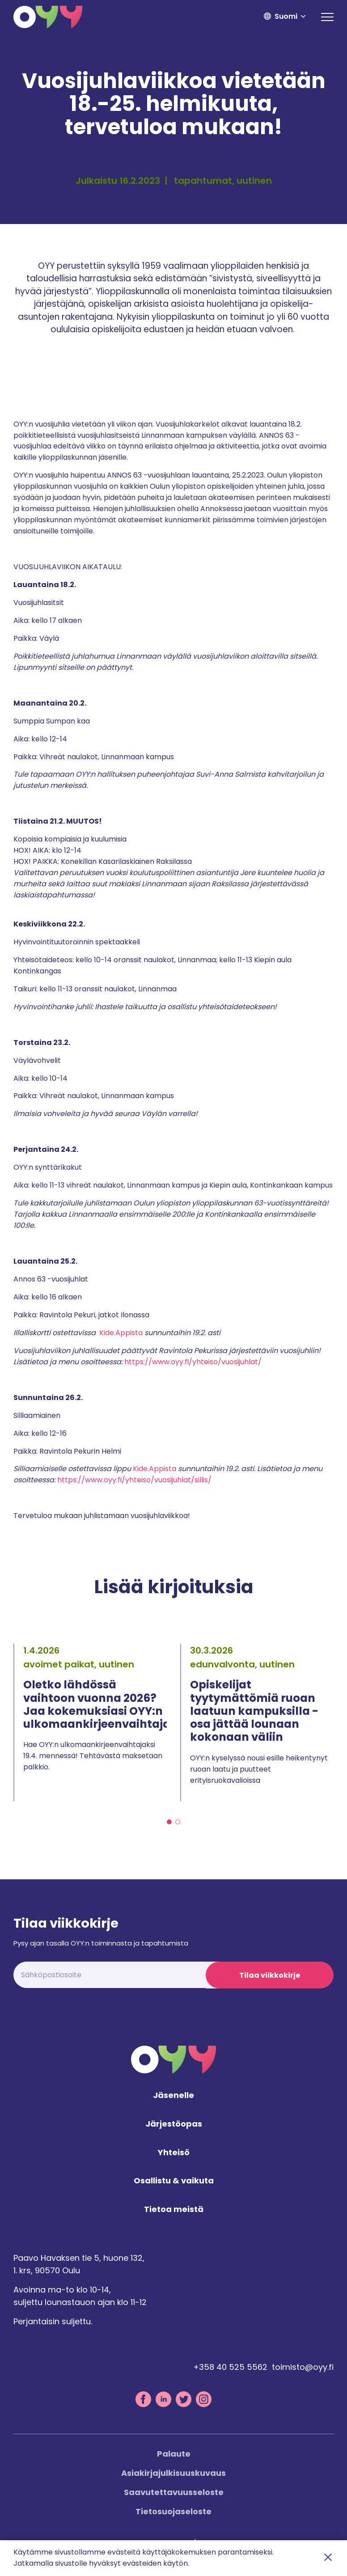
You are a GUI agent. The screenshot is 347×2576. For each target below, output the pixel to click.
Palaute (173, 2454)
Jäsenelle (173, 2096)
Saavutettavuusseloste (174, 2493)
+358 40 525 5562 (230, 2367)
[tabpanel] (90, 1722)
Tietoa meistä (173, 2211)
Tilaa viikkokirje (269, 1975)
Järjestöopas (173, 2125)
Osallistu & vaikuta (174, 2182)
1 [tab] (169, 1821)
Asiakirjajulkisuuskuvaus (173, 2473)
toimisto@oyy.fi (303, 2367)
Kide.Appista (121, 1333)
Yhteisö (174, 2153)
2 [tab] (177, 1821)
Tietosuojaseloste (173, 2512)
